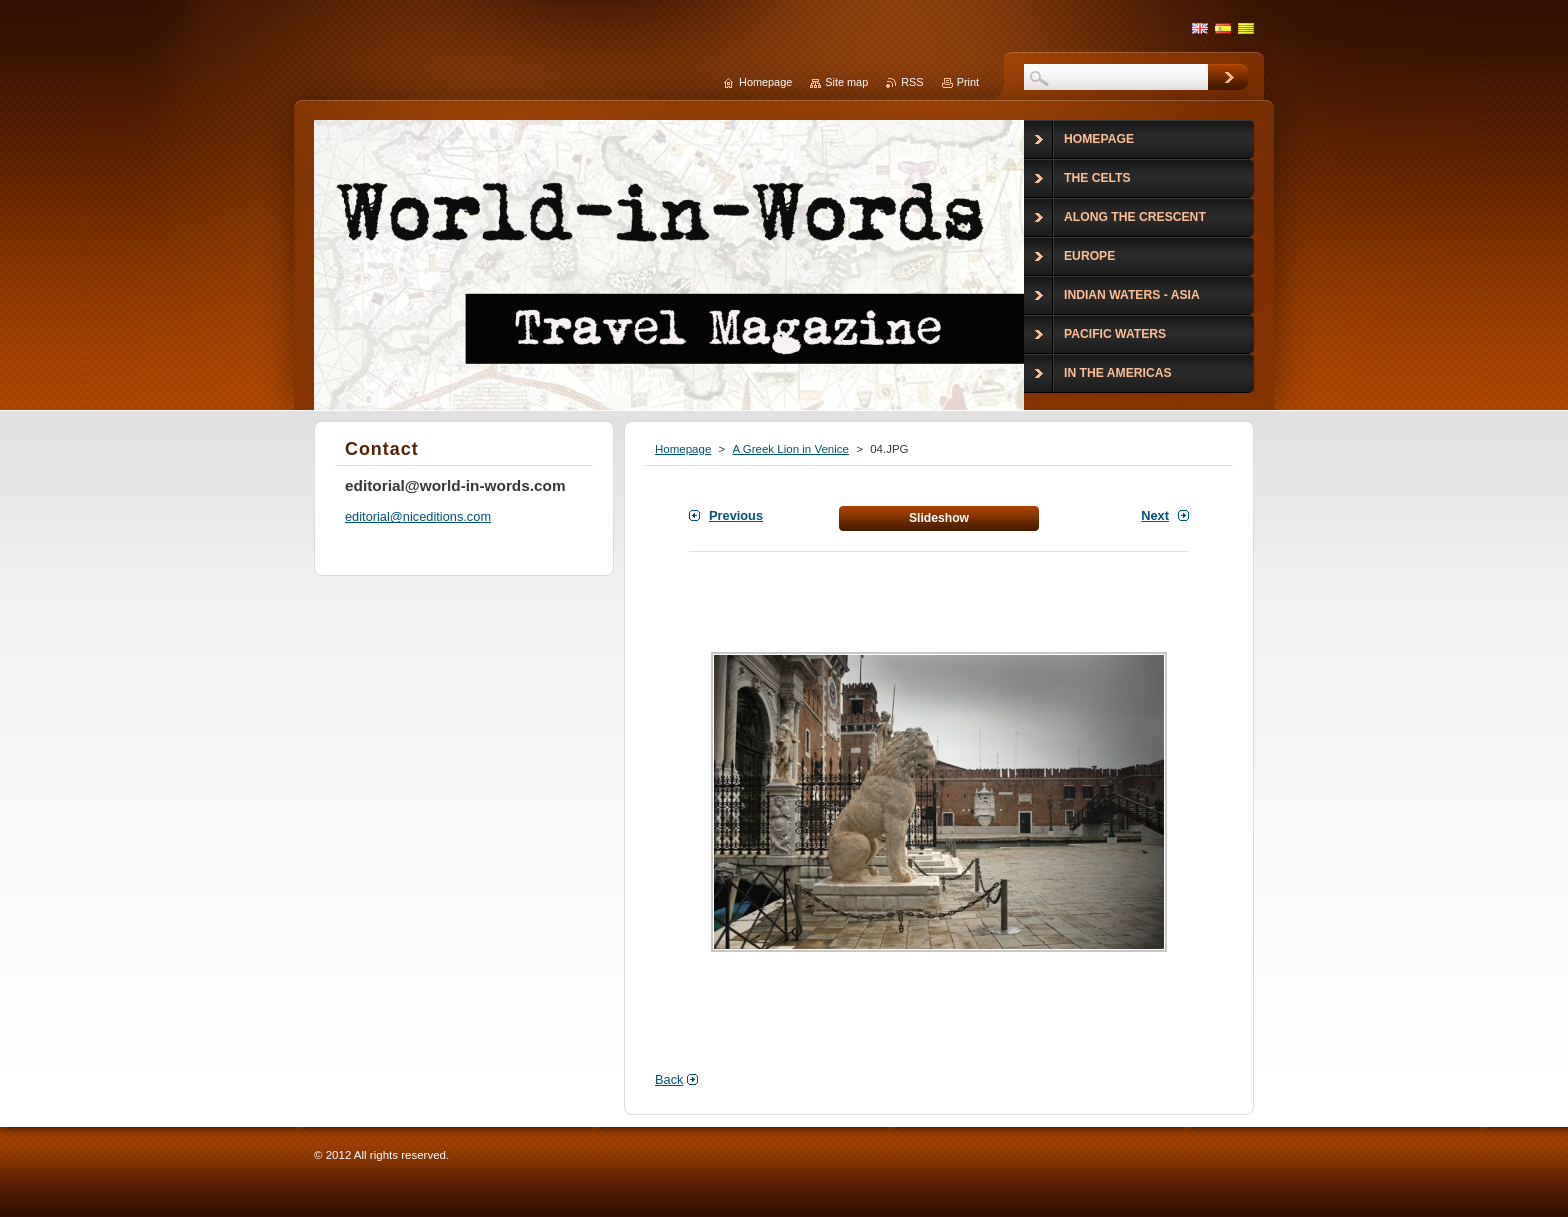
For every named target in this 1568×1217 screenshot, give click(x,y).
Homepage (683, 449)
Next (1155, 515)
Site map (846, 82)
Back (669, 1079)
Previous (736, 515)
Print (968, 82)
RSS (912, 82)
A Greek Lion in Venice (790, 449)
